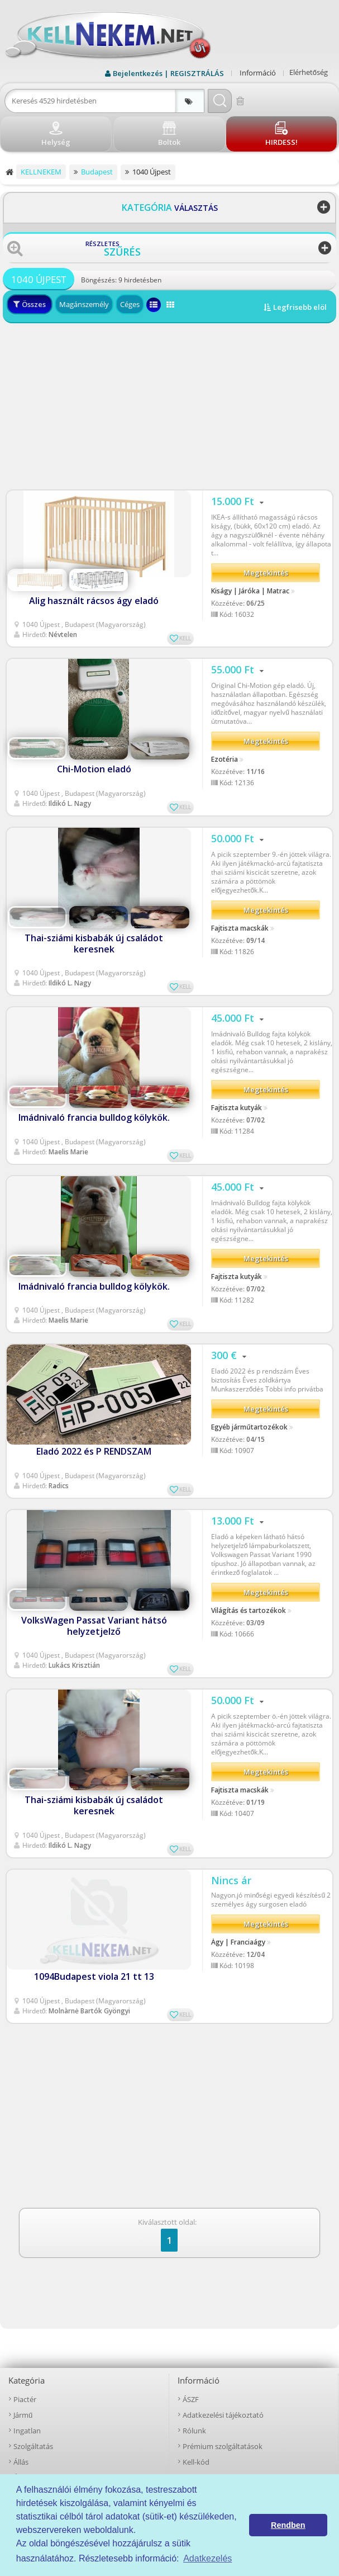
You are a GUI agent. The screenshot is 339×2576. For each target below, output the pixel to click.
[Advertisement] (169, 406)
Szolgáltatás (33, 2446)
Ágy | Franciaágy (238, 1942)
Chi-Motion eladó (94, 769)
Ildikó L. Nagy (70, 803)
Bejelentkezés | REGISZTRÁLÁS (168, 73)
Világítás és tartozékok (248, 1611)
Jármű (22, 2415)
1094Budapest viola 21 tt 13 (94, 1976)
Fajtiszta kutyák (236, 1108)
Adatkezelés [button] (207, 2558)
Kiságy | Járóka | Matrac (250, 591)
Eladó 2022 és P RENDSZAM (93, 1451)
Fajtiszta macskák (240, 928)
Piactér (24, 2399)
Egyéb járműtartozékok (249, 1427)
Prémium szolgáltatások (222, 2446)
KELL (185, 638)
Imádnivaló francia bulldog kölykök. (94, 1117)
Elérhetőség (308, 72)
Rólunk (194, 2431)
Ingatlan (27, 2431)
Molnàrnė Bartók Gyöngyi (89, 2011)
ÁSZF (191, 2399)
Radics (59, 1485)
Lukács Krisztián (74, 1665)
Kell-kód (196, 2462)
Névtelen (63, 634)
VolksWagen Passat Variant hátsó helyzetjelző (94, 1626)
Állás (20, 2462)
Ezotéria (224, 759)
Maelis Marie (68, 1152)
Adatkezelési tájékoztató (223, 2415)
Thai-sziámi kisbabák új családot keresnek (94, 943)
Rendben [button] (288, 2525)
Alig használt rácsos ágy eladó (94, 600)
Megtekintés (265, 573)
